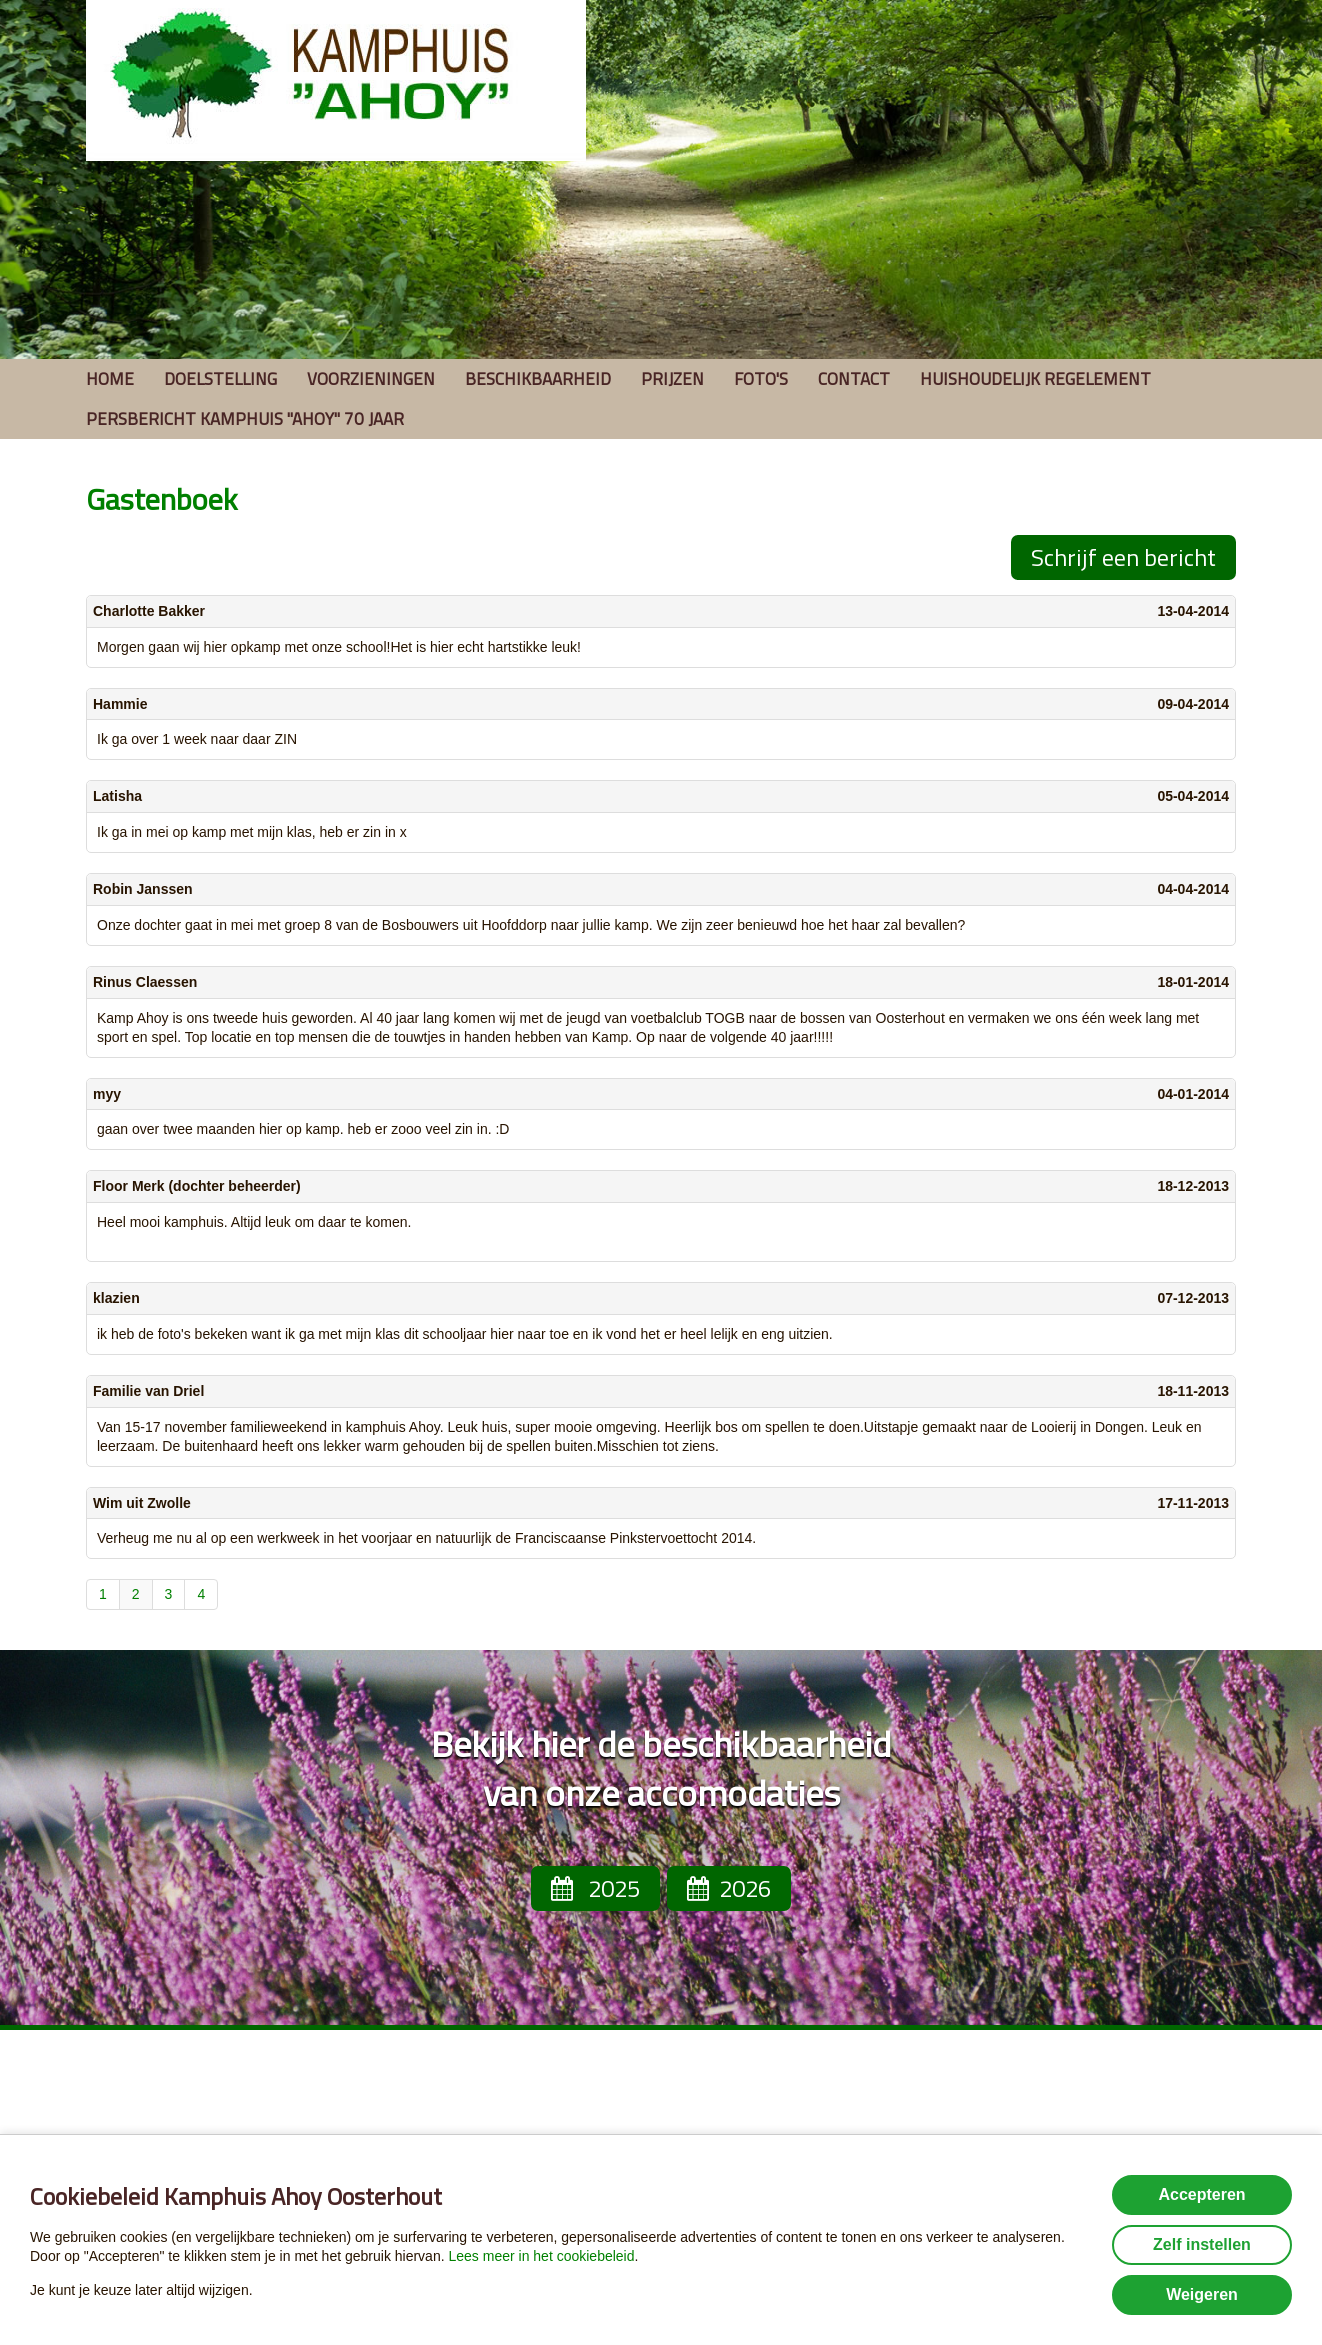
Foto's (761, 379)
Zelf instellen (1202, 2244)
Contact (854, 379)
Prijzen (672, 379)
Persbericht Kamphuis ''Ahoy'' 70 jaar (245, 419)
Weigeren (1202, 2294)
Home (110, 379)
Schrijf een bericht (1123, 557)
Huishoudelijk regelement (1035, 379)
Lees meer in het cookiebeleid (541, 2256)
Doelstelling (220, 379)
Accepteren (1201, 2194)
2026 (729, 1888)
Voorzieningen (371, 379)
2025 (595, 1888)
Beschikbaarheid (538, 379)
